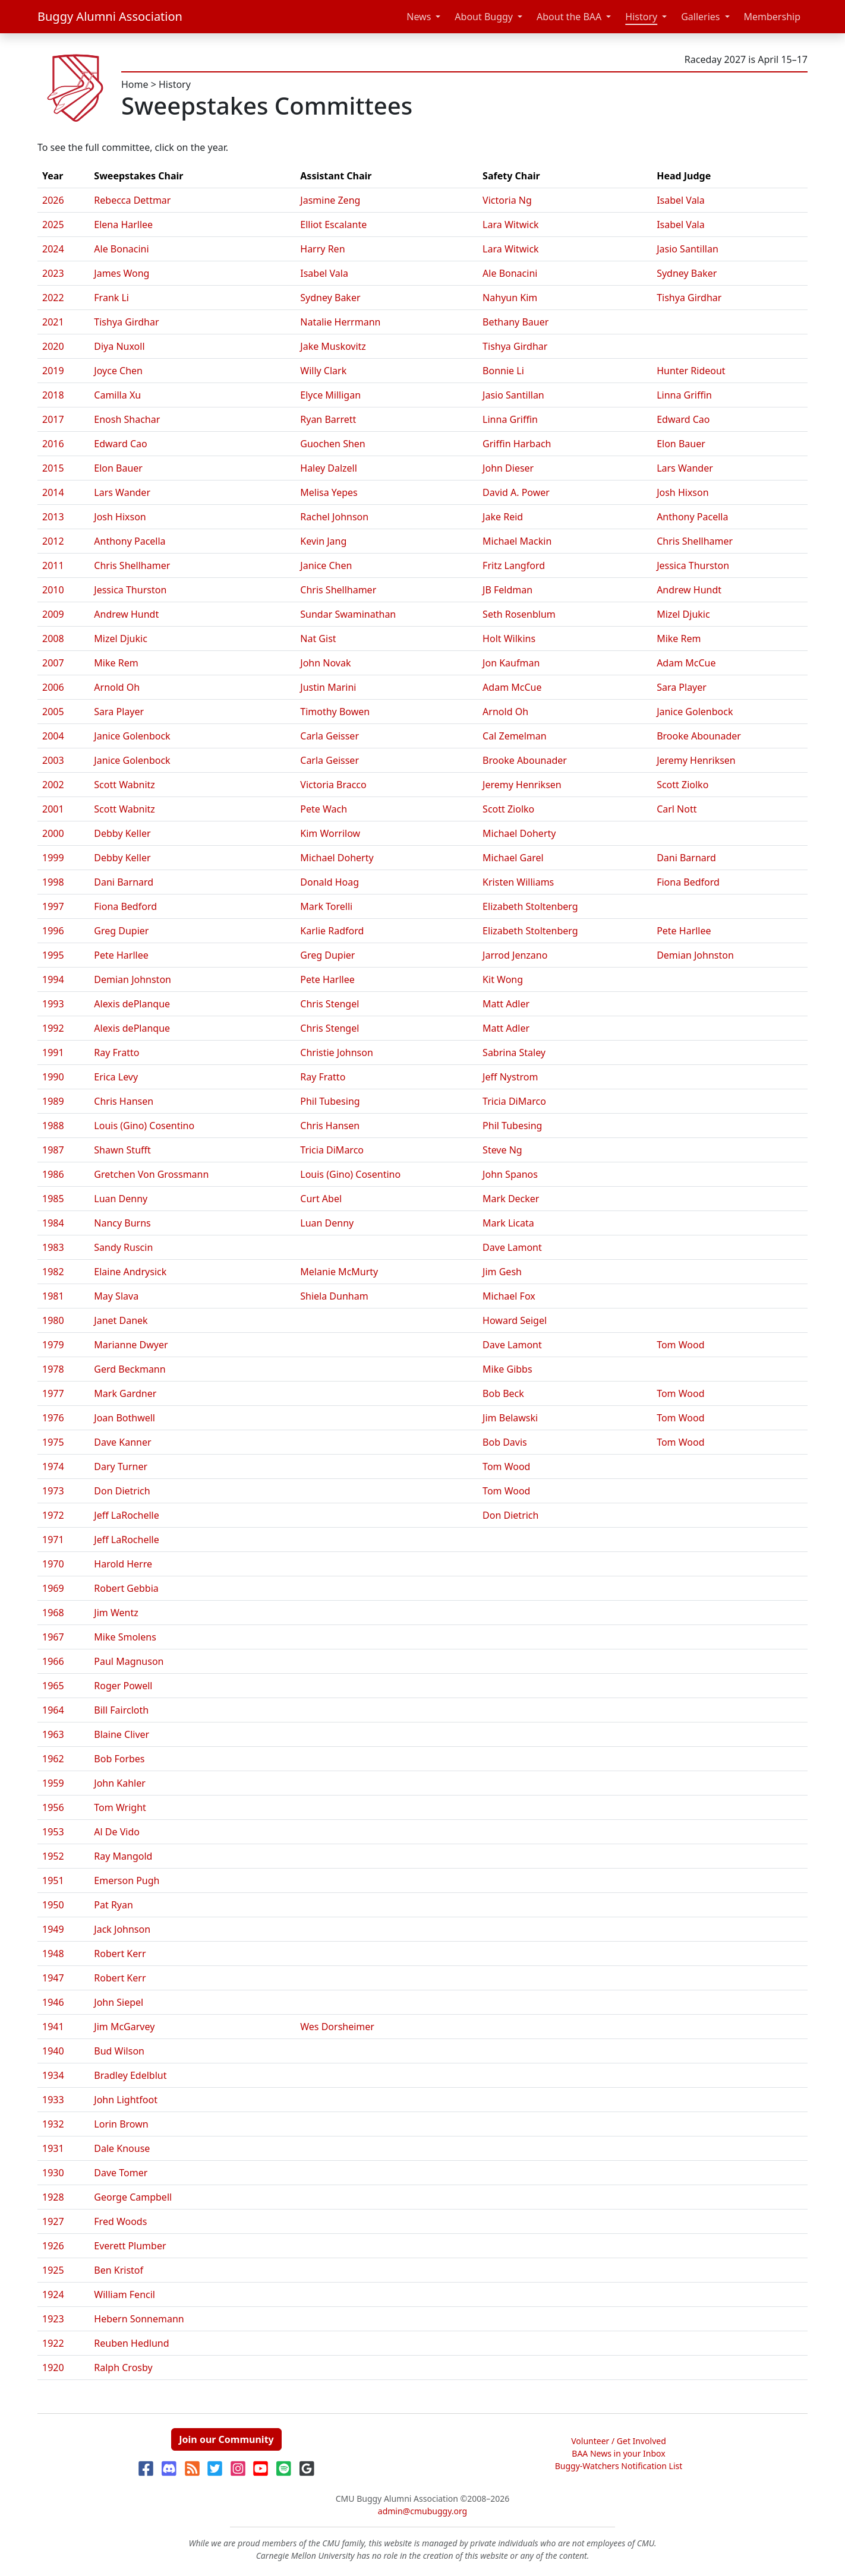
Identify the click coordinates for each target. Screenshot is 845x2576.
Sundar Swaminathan (348, 614)
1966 (53, 1661)
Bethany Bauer (515, 321)
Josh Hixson (682, 492)
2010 (53, 589)
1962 (53, 1758)
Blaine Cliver (121, 1734)
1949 (53, 1929)
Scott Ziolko (682, 784)
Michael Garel (513, 857)
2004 (53, 735)
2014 (53, 492)
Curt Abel (321, 1198)
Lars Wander (685, 468)
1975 (53, 1442)
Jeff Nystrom (510, 1076)
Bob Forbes (119, 1758)
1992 (53, 1028)
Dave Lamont (512, 1247)
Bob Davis (505, 1442)
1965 (53, 1685)
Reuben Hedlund (131, 2343)
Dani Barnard (686, 857)
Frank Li (111, 297)
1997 (53, 906)
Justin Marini (328, 687)
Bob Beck (503, 1393)
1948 (53, 1953)
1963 (53, 1734)
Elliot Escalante (333, 224)
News (418, 16)
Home (135, 84)
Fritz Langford (514, 565)
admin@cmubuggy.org (422, 2511)
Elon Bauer (681, 443)
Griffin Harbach (517, 443)
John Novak (325, 662)
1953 (53, 1831)
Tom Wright (120, 1807)
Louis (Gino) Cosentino (144, 1125)
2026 (53, 200)
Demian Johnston (695, 955)
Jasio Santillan (687, 248)
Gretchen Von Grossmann (151, 1174)
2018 (53, 395)
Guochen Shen (332, 443)
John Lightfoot (125, 2099)
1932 (53, 2124)
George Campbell (133, 2197)
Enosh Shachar (127, 419)
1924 (53, 2294)
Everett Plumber (130, 2245)
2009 (53, 614)
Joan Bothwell (124, 1417)
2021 (53, 321)
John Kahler (120, 1783)
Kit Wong (503, 979)
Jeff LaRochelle (126, 1515)
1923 (53, 2318)
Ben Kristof (118, 2270)
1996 (53, 930)
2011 (53, 565)
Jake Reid (503, 516)
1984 (53, 1222)
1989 (53, 1101)
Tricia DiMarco (514, 1101)
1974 (53, 1466)
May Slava (116, 1296)
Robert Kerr (120, 1953)
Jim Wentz (116, 1612)
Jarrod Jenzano (515, 955)
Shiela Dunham (334, 1296)
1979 (53, 1344)
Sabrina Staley (514, 1052)
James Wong (121, 273)
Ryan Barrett (328, 419)
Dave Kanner (122, 1442)
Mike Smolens (125, 1636)
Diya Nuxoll (119, 346)
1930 (53, 2172)
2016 (53, 443)
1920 (53, 2367)
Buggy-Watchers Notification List (619, 2465)
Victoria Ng (507, 200)
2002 (53, 784)
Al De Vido (117, 1831)
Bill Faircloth (121, 1710)
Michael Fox (509, 1296)
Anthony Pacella (692, 516)
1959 (53, 1783)
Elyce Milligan (330, 395)
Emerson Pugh (126, 1880)
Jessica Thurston (693, 565)
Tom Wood (680, 1344)
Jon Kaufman (511, 662)
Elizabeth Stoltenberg (530, 906)
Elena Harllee (123, 224)
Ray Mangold (123, 1856)
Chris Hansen (123, 1101)
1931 (53, 2148)
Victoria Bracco (333, 784)
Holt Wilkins (509, 638)
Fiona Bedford (688, 882)
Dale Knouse (122, 2148)
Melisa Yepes (328, 492)
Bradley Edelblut (130, 2075)
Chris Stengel (329, 1003)
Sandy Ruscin (123, 1247)
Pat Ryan (113, 1904)
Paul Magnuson (128, 1661)
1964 (53, 1710)
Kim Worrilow (330, 833)
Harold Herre (123, 1563)
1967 (53, 1636)
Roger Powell (123, 1685)
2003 (53, 760)
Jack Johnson (122, 1929)
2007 (53, 662)
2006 (53, 687)
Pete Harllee (684, 930)
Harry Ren (322, 248)
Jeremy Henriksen (696, 760)
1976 (53, 1417)
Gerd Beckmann (129, 1369)
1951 (53, 1880)
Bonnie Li (503, 370)
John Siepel (118, 2002)
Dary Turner (120, 1466)
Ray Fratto (116, 1052)
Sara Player (682, 687)
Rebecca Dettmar (132, 200)
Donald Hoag (329, 882)
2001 (53, 809)
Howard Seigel (515, 1320)
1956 (53, 1807)
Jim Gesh (502, 1271)
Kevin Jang (323, 541)
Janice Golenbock (695, 711)
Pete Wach (323, 809)
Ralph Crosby (123, 2367)
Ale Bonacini (121, 248)
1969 (53, 1588)
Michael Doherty (519, 833)
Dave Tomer (120, 2172)
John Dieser (508, 468)
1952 (53, 1856)
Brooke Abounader (699, 735)
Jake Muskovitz (333, 346)
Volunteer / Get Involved (618, 2441)
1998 (53, 882)
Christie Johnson (336, 1052)
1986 (53, 1174)
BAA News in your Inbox (618, 2453)
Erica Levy (116, 1076)
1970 (53, 1563)
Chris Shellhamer (695, 541)
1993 (53, 1003)
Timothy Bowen (335, 711)
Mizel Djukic (683, 614)
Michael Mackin (517, 541)
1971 (53, 1539)
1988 (53, 1125)
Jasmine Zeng (330, 200)
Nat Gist (318, 638)
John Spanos (510, 1174)
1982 (53, 1271)
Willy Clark (323, 370)
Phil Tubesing (330, 1101)
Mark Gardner (125, 1393)
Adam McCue (686, 662)
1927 (53, 2221)
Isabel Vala (681, 200)
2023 (53, 273)
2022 (53, 297)
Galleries (700, 16)
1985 (53, 1198)
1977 (53, 1393)
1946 (53, 2002)
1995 (53, 955)
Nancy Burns (122, 1222)
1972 (53, 1515)
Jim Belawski (510, 1417)
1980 (53, 1320)
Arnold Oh (117, 687)
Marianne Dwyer (131, 1344)
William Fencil (124, 2294)
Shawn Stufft (122, 1149)
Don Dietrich (122, 1490)
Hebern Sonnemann (139, 2318)
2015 (53, 468)
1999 (53, 857)
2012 (53, 541)
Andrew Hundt (689, 589)
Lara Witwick (511, 224)
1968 (53, 1612)
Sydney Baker (687, 273)
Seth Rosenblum (519, 614)
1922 (53, 2343)
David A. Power (516, 492)
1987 (53, 1149)
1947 (53, 1977)
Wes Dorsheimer (337, 2026)
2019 (53, 370)
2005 (53, 711)
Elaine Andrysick (130, 1271)
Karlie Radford (332, 930)
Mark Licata (508, 1222)
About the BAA (569, 16)
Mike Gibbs (507, 1369)
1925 (53, 2270)
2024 (53, 248)
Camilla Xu (117, 395)
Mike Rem (679, 638)
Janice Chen (326, 565)
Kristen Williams (518, 882)
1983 (53, 1247)
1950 (53, 1904)
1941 (53, 2026)
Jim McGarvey (124, 2026)
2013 (53, 516)
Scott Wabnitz (124, 784)
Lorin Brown (121, 2124)
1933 (53, 2099)
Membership (772, 16)
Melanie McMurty (339, 1271)
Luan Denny (120, 1198)
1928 (53, 2197)
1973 (53, 1490)
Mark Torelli (326, 906)
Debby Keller (122, 833)
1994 (53, 979)
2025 (53, 224)
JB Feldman (507, 589)
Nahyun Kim (510, 297)
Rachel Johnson (334, 516)
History (641, 16)
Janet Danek (120, 1320)
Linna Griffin (684, 395)
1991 (53, 1052)
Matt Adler (506, 1003)
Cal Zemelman (515, 735)
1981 (53, 1296)
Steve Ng (502, 1149)
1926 (53, 2245)
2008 (53, 638)
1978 (53, 1369)
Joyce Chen (118, 370)
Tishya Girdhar (689, 297)
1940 (53, 2050)
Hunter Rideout (691, 370)
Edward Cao (683, 419)
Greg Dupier (121, 930)
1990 (53, 1076)
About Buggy (484, 16)
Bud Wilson (119, 2050)
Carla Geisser (329, 735)
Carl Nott (676, 809)
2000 (53, 833)
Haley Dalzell (328, 468)
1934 (53, 2075)
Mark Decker (511, 1198)
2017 (53, 419)
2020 (53, 346)
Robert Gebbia (126, 1588)
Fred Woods (120, 2221)
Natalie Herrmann (340, 321)
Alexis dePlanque (132, 1003)
